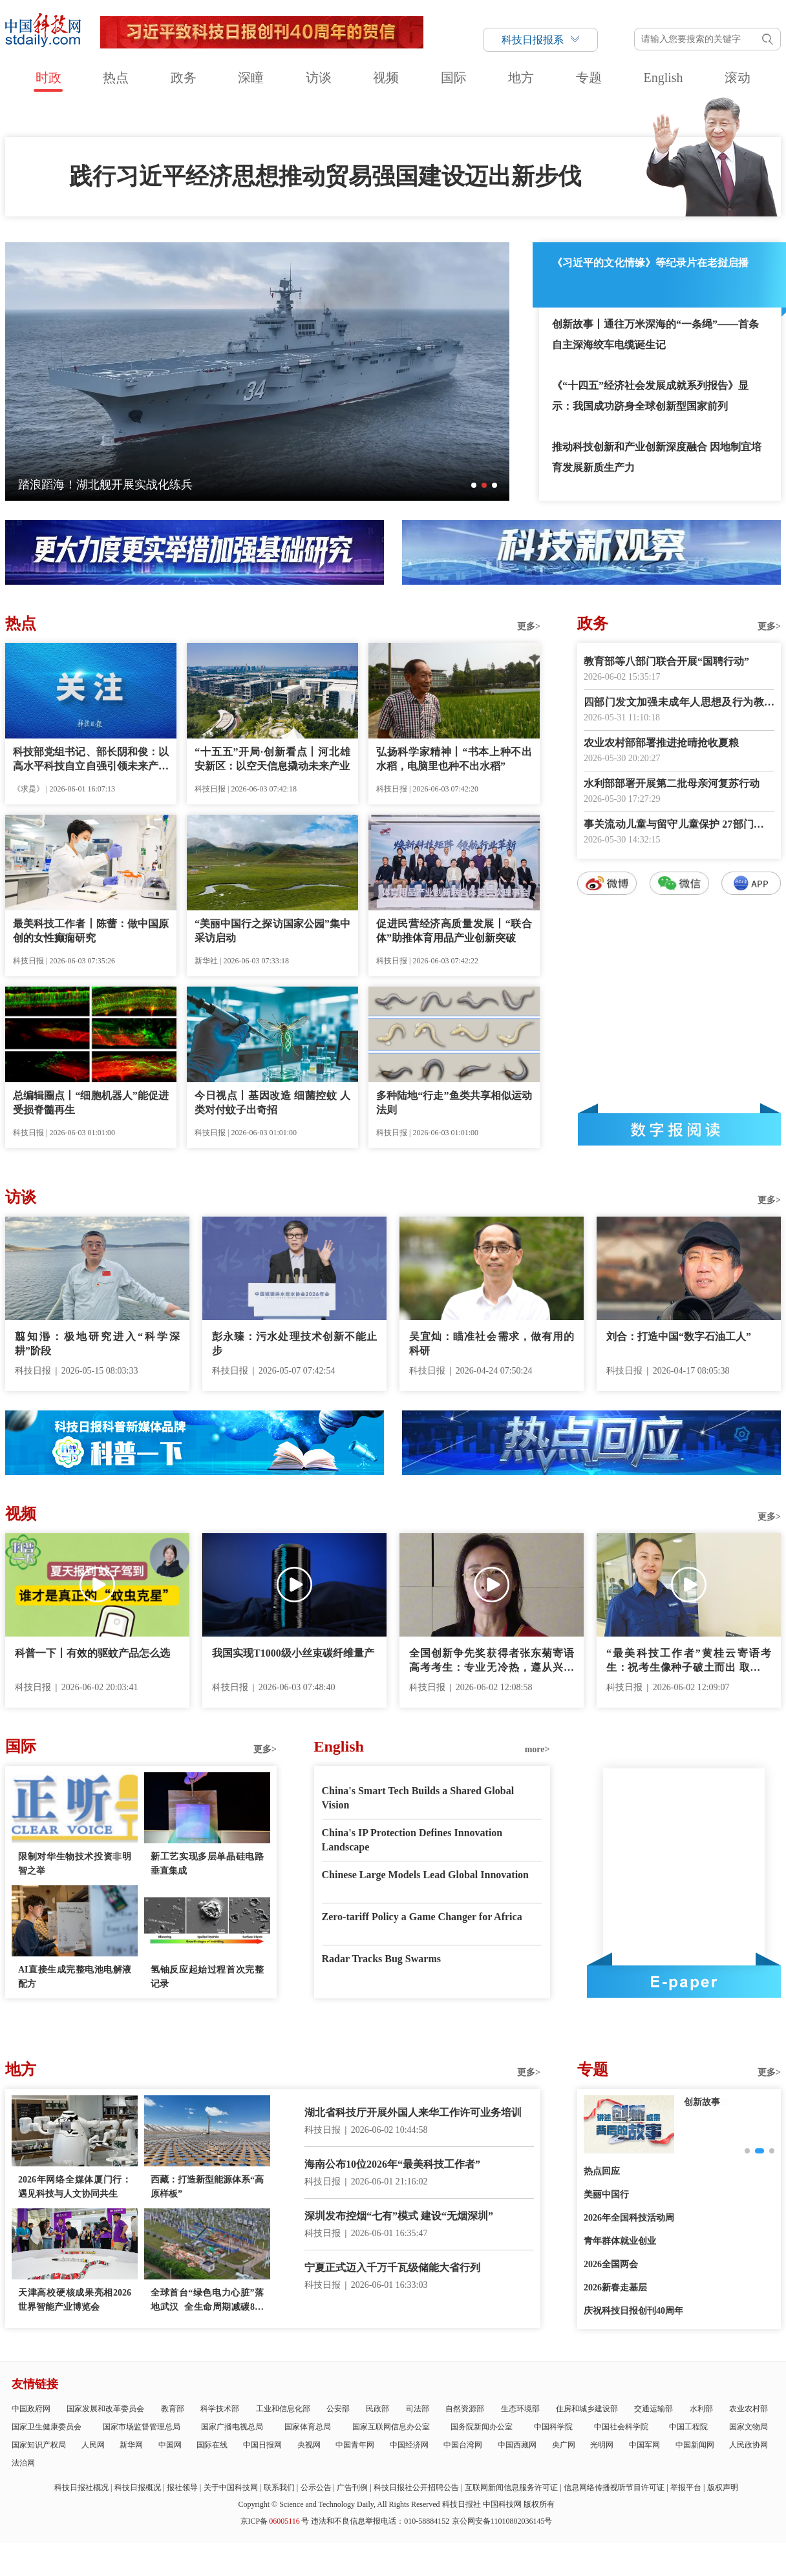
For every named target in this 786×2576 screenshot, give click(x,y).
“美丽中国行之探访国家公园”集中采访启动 (272, 930)
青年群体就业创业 (620, 2241)
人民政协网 (748, 2444)
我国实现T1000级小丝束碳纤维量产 (293, 1653)
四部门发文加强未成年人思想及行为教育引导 (679, 703)
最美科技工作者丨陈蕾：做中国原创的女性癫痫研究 (91, 930)
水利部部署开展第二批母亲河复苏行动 (671, 783)
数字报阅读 (679, 1129)
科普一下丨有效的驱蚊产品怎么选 (92, 1653)
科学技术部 (219, 2408)
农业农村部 (748, 2408)
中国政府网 (31, 2408)
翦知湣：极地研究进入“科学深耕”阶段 (97, 1343)
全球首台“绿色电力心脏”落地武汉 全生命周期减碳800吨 (207, 2301)
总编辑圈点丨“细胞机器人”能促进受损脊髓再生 (91, 1102)
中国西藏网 (517, 2444)
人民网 (93, 2444)
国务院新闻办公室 (482, 2426)
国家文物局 (748, 2426)
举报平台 (685, 2487)
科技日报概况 (137, 2487)
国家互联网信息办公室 (391, 2426)
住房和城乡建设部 (587, 2408)
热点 (116, 77)
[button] (473, 485)
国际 (454, 77)
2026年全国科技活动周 (629, 2218)
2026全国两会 (611, 2264)
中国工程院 (688, 2426)
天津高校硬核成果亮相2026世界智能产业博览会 (74, 2300)
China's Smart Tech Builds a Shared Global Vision (418, 1797)
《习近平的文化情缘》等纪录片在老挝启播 (650, 262)
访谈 (319, 77)
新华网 (131, 2444)
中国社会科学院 (621, 2426)
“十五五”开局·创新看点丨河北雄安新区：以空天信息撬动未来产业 (272, 758)
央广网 (563, 2444)
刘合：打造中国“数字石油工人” (678, 1336)
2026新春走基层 (615, 2287)
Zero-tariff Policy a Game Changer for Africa (422, 1916)
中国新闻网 (694, 2444)
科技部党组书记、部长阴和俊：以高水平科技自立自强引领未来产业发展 (91, 759)
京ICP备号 (274, 2521)
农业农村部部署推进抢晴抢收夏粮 (661, 742)
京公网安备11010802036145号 (502, 2521)
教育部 (172, 2408)
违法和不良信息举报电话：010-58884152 (380, 2521)
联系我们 (279, 2487)
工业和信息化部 (283, 2408)
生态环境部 (520, 2408)
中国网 (170, 2444)
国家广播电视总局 (232, 2426)
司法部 (417, 2408)
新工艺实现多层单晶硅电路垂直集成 (207, 1864)
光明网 (601, 2444)
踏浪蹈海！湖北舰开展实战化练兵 (105, 484)
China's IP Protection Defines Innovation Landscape (412, 1839)
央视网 (309, 2444)
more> (537, 1749)
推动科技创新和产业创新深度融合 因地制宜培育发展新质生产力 (656, 457)
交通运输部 (653, 2408)
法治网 (23, 2462)
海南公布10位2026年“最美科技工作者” (392, 2164)
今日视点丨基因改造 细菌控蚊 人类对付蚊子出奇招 (272, 1102)
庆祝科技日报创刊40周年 (633, 2311)
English (663, 77)
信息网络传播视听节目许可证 (614, 2487)
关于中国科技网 (231, 2487)
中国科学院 (553, 2426)
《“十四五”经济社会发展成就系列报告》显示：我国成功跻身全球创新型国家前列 (650, 396)
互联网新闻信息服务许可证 (511, 2487)
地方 (521, 77)
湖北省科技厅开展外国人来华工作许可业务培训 (413, 2112)
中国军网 (644, 2444)
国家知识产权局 (39, 2444)
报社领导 (182, 2487)
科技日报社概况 (81, 2487)
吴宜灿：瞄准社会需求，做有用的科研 (491, 1343)
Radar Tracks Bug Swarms (381, 1958)
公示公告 (316, 2487)
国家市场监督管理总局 (141, 2426)
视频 (386, 77)
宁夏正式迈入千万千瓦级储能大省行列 (392, 2267)
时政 (48, 77)
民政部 (377, 2408)
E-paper (684, 1981)
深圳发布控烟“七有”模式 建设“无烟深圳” (398, 2215)
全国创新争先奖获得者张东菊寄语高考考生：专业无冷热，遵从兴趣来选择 (491, 1661)
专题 (589, 77)
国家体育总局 (307, 2426)
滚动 (737, 77)
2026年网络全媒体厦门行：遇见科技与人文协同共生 (74, 2187)
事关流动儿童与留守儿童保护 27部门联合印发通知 (679, 825)
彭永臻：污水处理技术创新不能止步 (294, 1343)
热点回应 (602, 2171)
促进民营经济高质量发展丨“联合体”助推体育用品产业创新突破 (454, 930)
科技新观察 (706, 2102)
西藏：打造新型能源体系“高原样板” (207, 2187)
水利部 (701, 2408)
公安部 (338, 2408)
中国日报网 (262, 2444)
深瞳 (251, 77)
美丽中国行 (606, 2194)
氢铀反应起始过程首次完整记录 (207, 1977)
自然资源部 (464, 2408)
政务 (184, 77)
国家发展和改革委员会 (105, 2408)
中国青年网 (354, 2444)
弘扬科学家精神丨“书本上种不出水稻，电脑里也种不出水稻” (454, 758)
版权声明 (722, 2487)
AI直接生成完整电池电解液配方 (74, 1977)
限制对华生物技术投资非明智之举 (74, 1864)
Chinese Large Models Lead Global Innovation (425, 1874)
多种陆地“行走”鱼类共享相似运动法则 (454, 1102)
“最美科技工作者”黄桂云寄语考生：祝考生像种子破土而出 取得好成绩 (688, 1661)
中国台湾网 (462, 2444)
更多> (528, 626)
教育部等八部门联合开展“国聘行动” (666, 661)
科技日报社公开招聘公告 (416, 2487)
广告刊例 (352, 2487)
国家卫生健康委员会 (46, 2426)
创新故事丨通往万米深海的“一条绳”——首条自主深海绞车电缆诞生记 (655, 334)
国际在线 (212, 2444)
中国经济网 (409, 2444)
